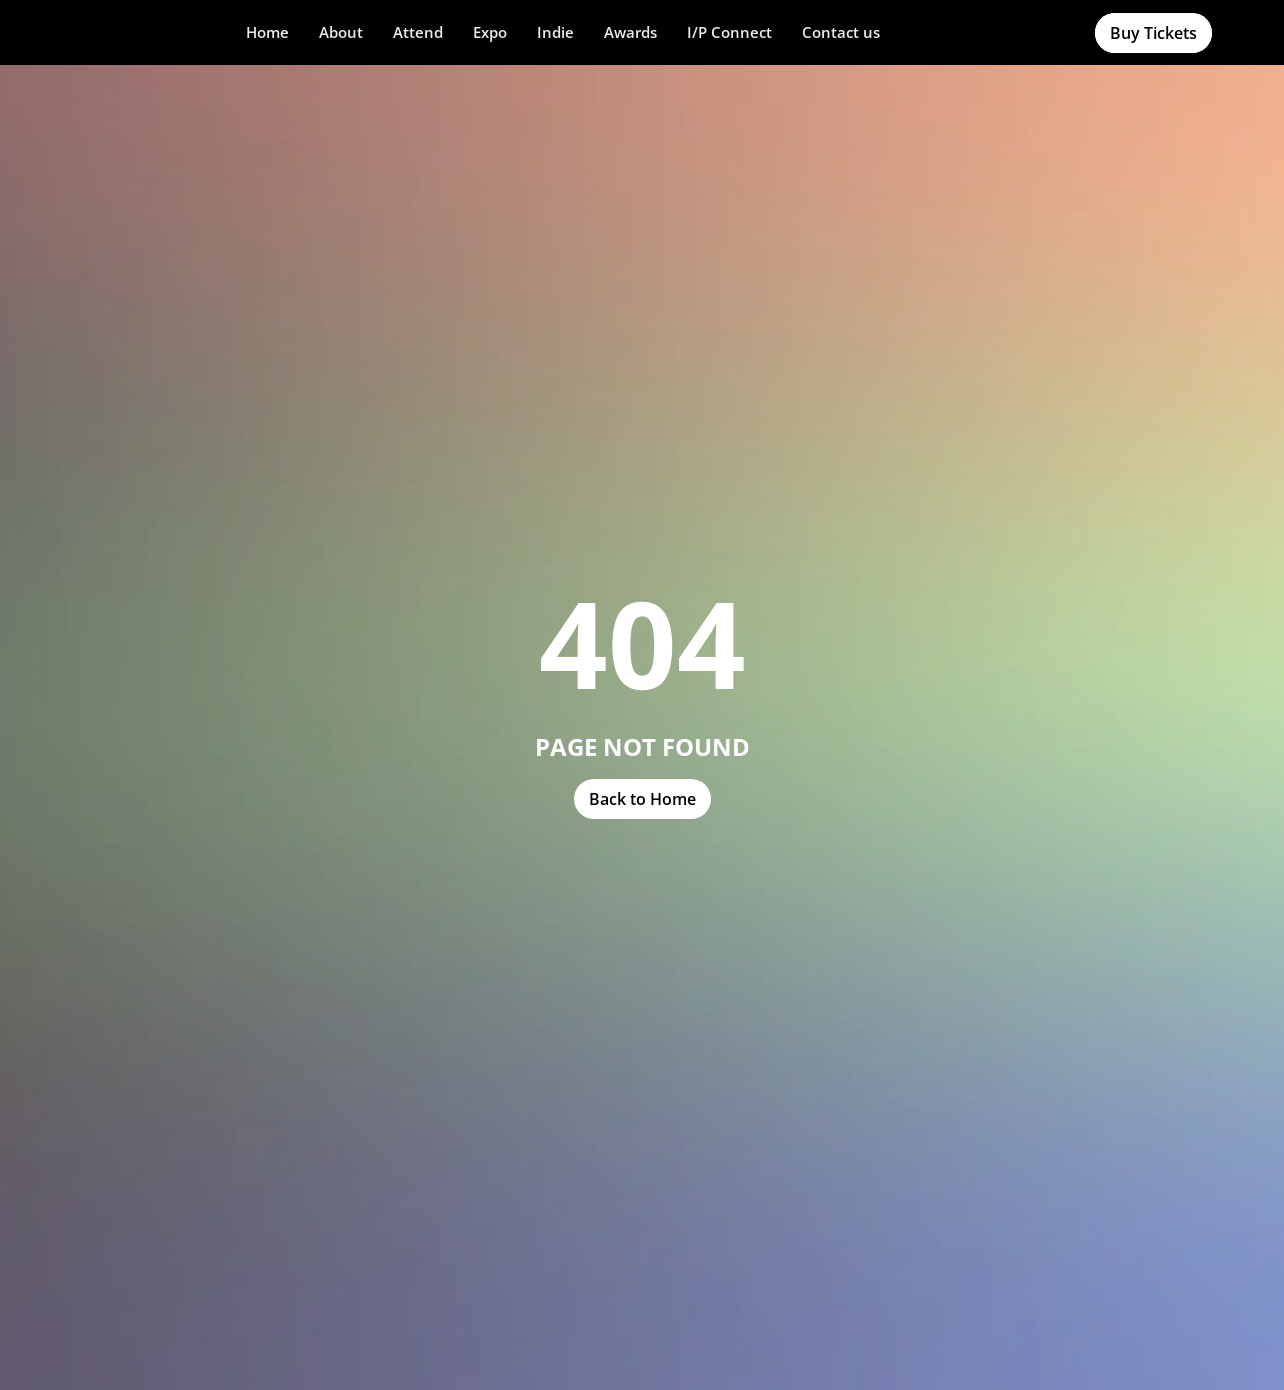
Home (267, 32)
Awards (630, 32)
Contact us (841, 32)
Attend (418, 32)
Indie (555, 32)
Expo (490, 32)
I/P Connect (729, 32)
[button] (341, 32)
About (341, 32)
